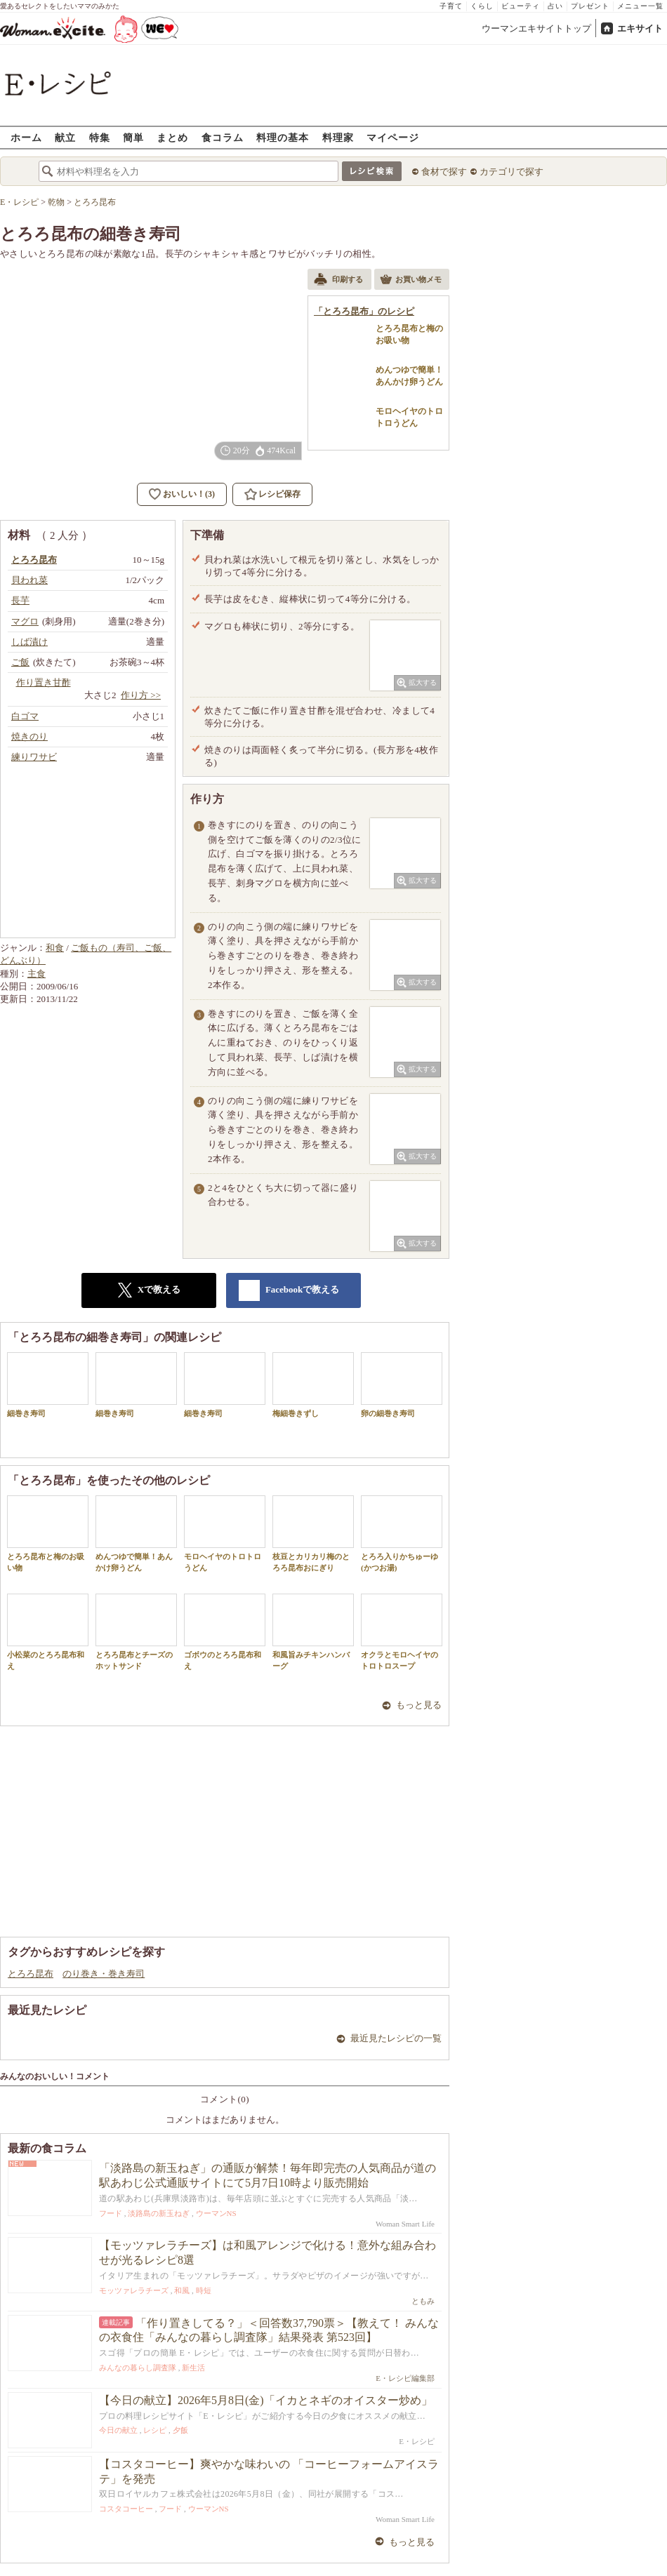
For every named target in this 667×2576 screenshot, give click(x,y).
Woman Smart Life (405, 2224)
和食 (55, 947)
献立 (65, 137)
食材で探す (444, 171)
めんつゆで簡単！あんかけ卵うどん (136, 1533)
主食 (36, 973)
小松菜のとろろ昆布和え (47, 1631)
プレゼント (590, 6)
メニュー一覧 (640, 6)
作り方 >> (141, 695)
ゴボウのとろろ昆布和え (224, 1631)
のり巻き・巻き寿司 (103, 1973)
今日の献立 (118, 2430)
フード (110, 2213)
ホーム (26, 137)
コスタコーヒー (126, 2508)
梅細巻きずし (313, 1384)
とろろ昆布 (30, 1973)
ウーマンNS (216, 2213)
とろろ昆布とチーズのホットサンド (136, 1631)
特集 (99, 137)
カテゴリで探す (511, 171)
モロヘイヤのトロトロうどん (224, 1533)
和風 (182, 2290)
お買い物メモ (411, 281)
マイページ (392, 137)
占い (555, 6)
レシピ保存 (279, 494)
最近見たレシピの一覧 (396, 2038)
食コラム (223, 137)
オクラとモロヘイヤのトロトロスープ (401, 1631)
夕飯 (180, 2430)
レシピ (154, 2430)
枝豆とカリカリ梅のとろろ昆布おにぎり (313, 1533)
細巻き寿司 (47, 1384)
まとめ (172, 137)
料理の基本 (282, 137)
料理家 (338, 137)
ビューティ (520, 6)
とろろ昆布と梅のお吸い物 (47, 1533)
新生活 (193, 2367)
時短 (203, 2290)
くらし (482, 6)
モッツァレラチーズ (134, 2290)
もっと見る (419, 1705)
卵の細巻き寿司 (401, 1384)
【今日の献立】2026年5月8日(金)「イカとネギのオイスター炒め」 (265, 2400)
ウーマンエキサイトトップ (536, 28)
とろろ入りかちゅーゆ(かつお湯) (401, 1533)
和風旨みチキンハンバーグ (313, 1631)
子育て (451, 6)
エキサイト (640, 28)
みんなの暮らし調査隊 (137, 2367)
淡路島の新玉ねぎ (159, 2213)
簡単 (133, 137)
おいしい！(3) (189, 494)
